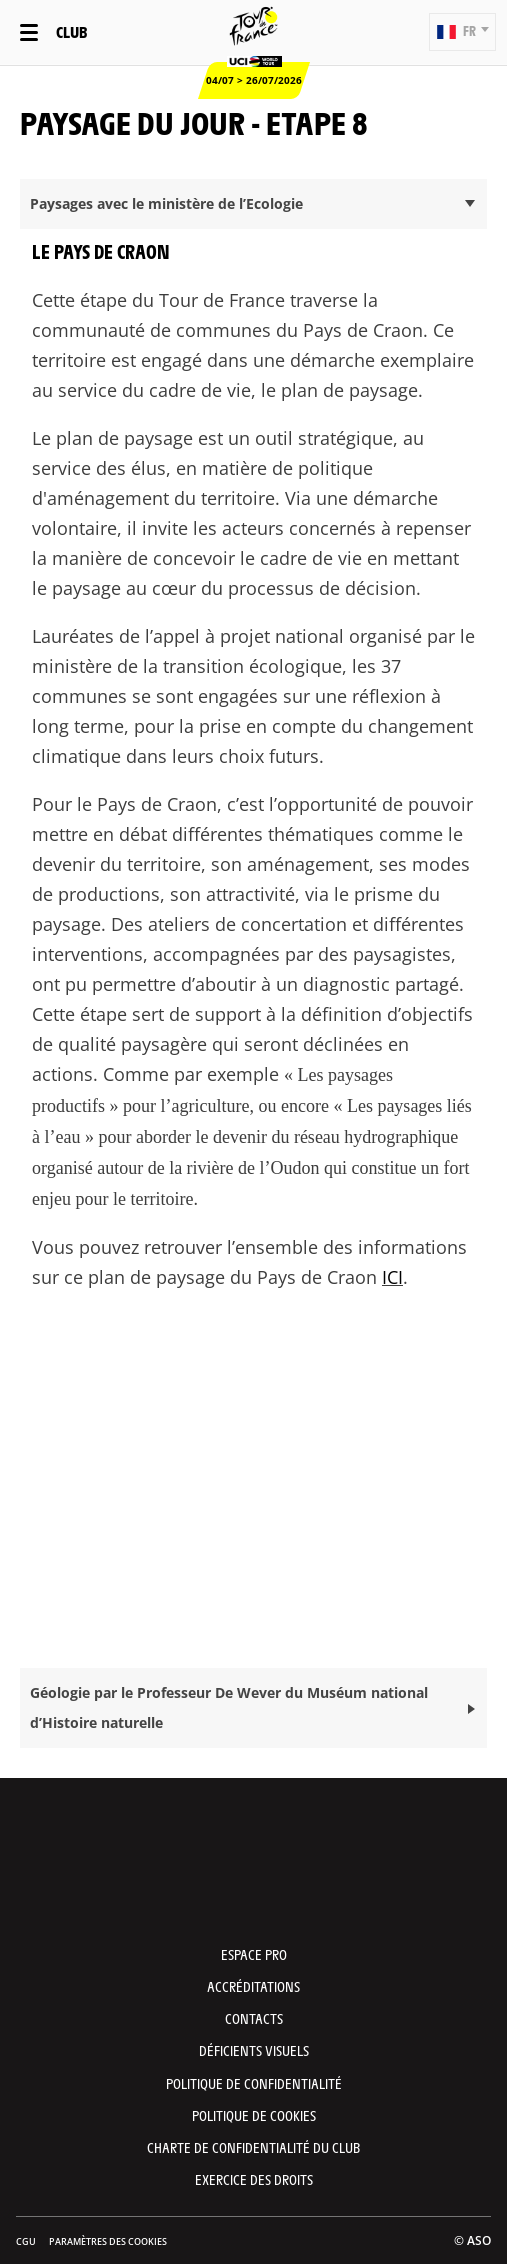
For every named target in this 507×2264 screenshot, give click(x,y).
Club (71, 31)
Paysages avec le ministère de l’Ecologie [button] (166, 203)
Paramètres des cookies (108, 2241)
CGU (26, 2241)
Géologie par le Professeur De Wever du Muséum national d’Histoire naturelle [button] (229, 1707)
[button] (462, 32)
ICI (392, 1277)
